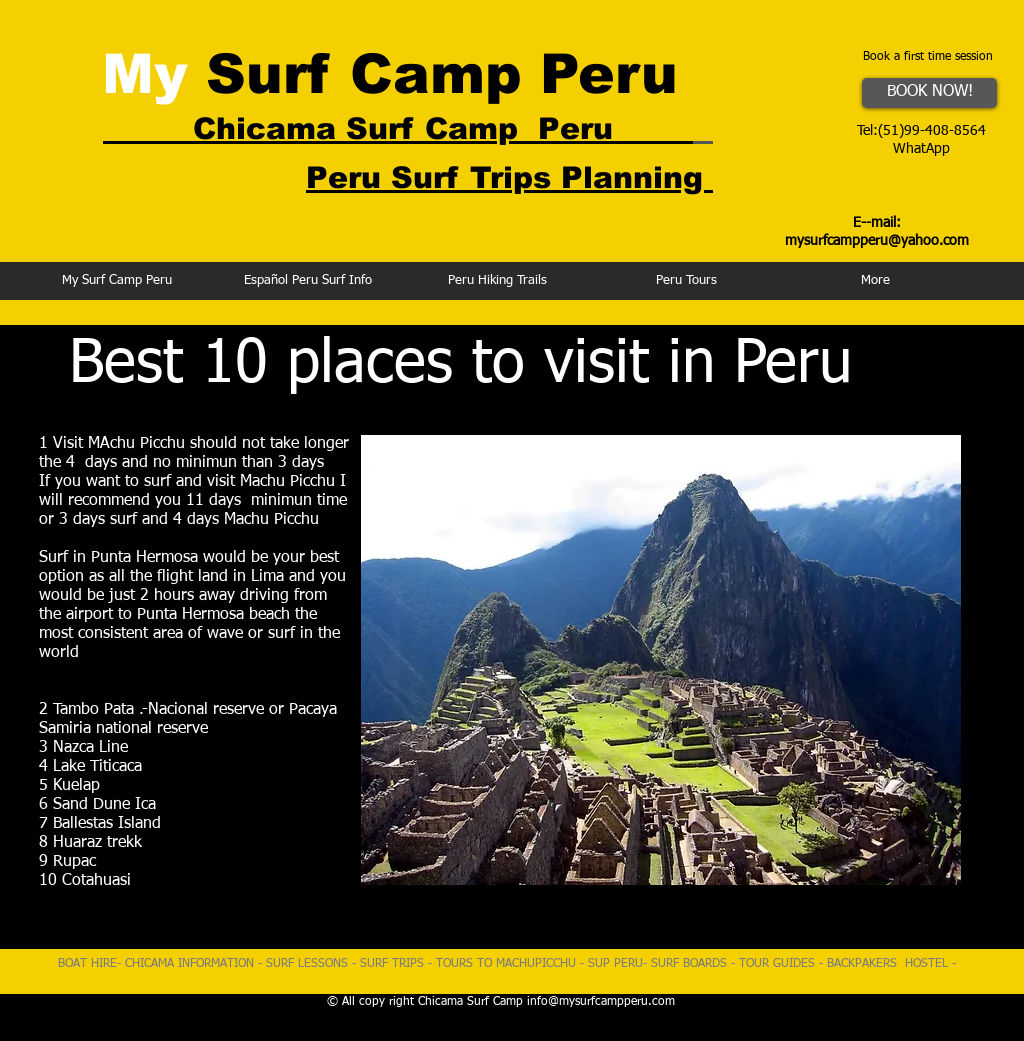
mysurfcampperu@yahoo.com (877, 241)
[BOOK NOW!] (929, 93)
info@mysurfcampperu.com (601, 1002)
